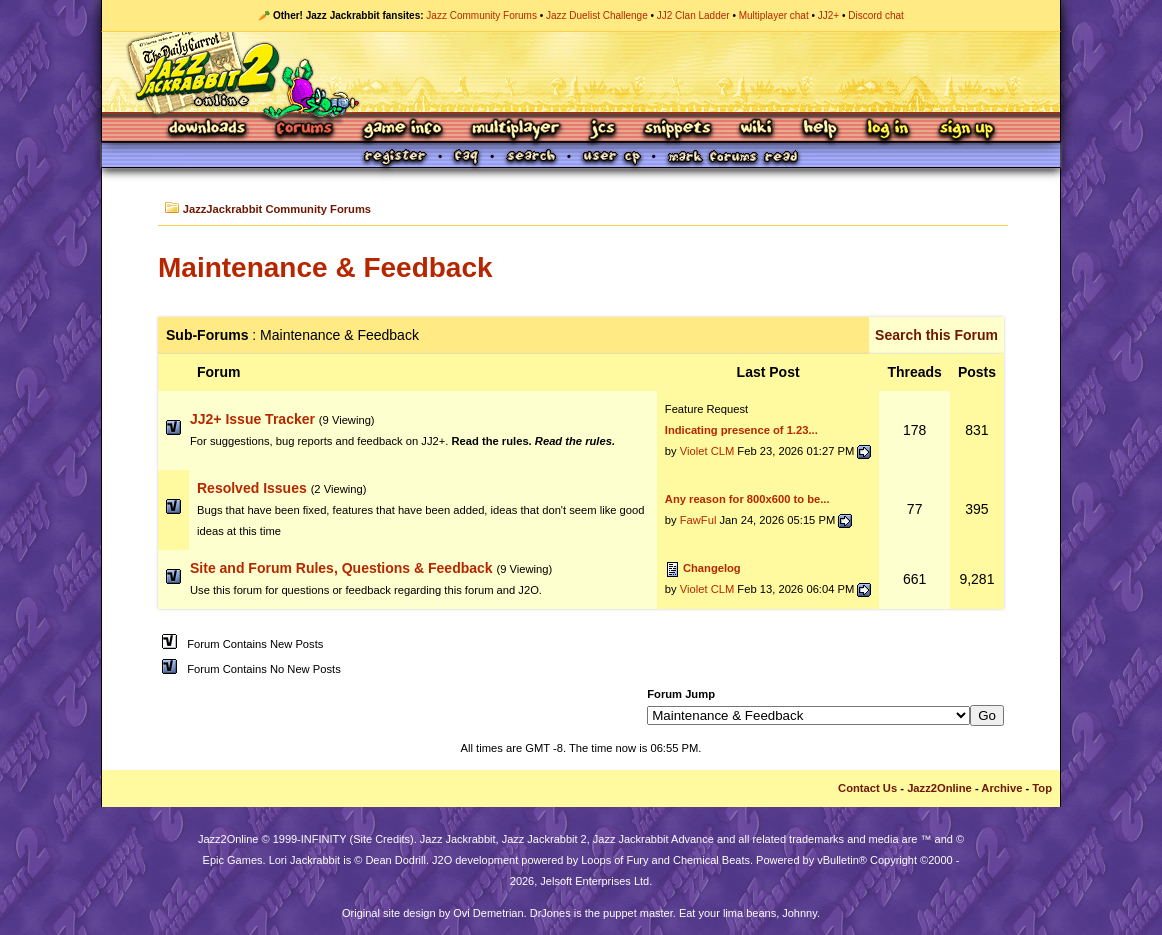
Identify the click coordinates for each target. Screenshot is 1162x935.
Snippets (678, 129)
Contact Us (867, 788)
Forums (305, 129)
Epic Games (233, 860)
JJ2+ (828, 15)
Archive (1001, 788)
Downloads (208, 129)
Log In (888, 129)
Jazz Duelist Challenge (597, 15)
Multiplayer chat (774, 15)
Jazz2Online (939, 788)
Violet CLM (707, 451)
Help (820, 129)
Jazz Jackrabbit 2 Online (580, 72)
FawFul (698, 520)
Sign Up (966, 129)
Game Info (402, 129)
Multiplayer (515, 129)
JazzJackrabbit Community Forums (277, 209)
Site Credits (381, 839)
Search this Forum (936, 335)
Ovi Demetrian (488, 913)
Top (1042, 788)
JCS (602, 129)
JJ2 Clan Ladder (693, 15)
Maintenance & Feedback (325, 267)
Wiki (757, 129)
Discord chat (876, 15)
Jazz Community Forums (481, 15)
